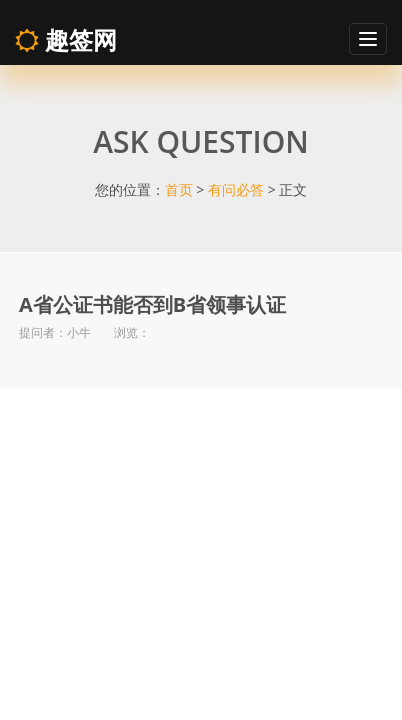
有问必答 (236, 189)
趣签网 (66, 39)
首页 (179, 189)
